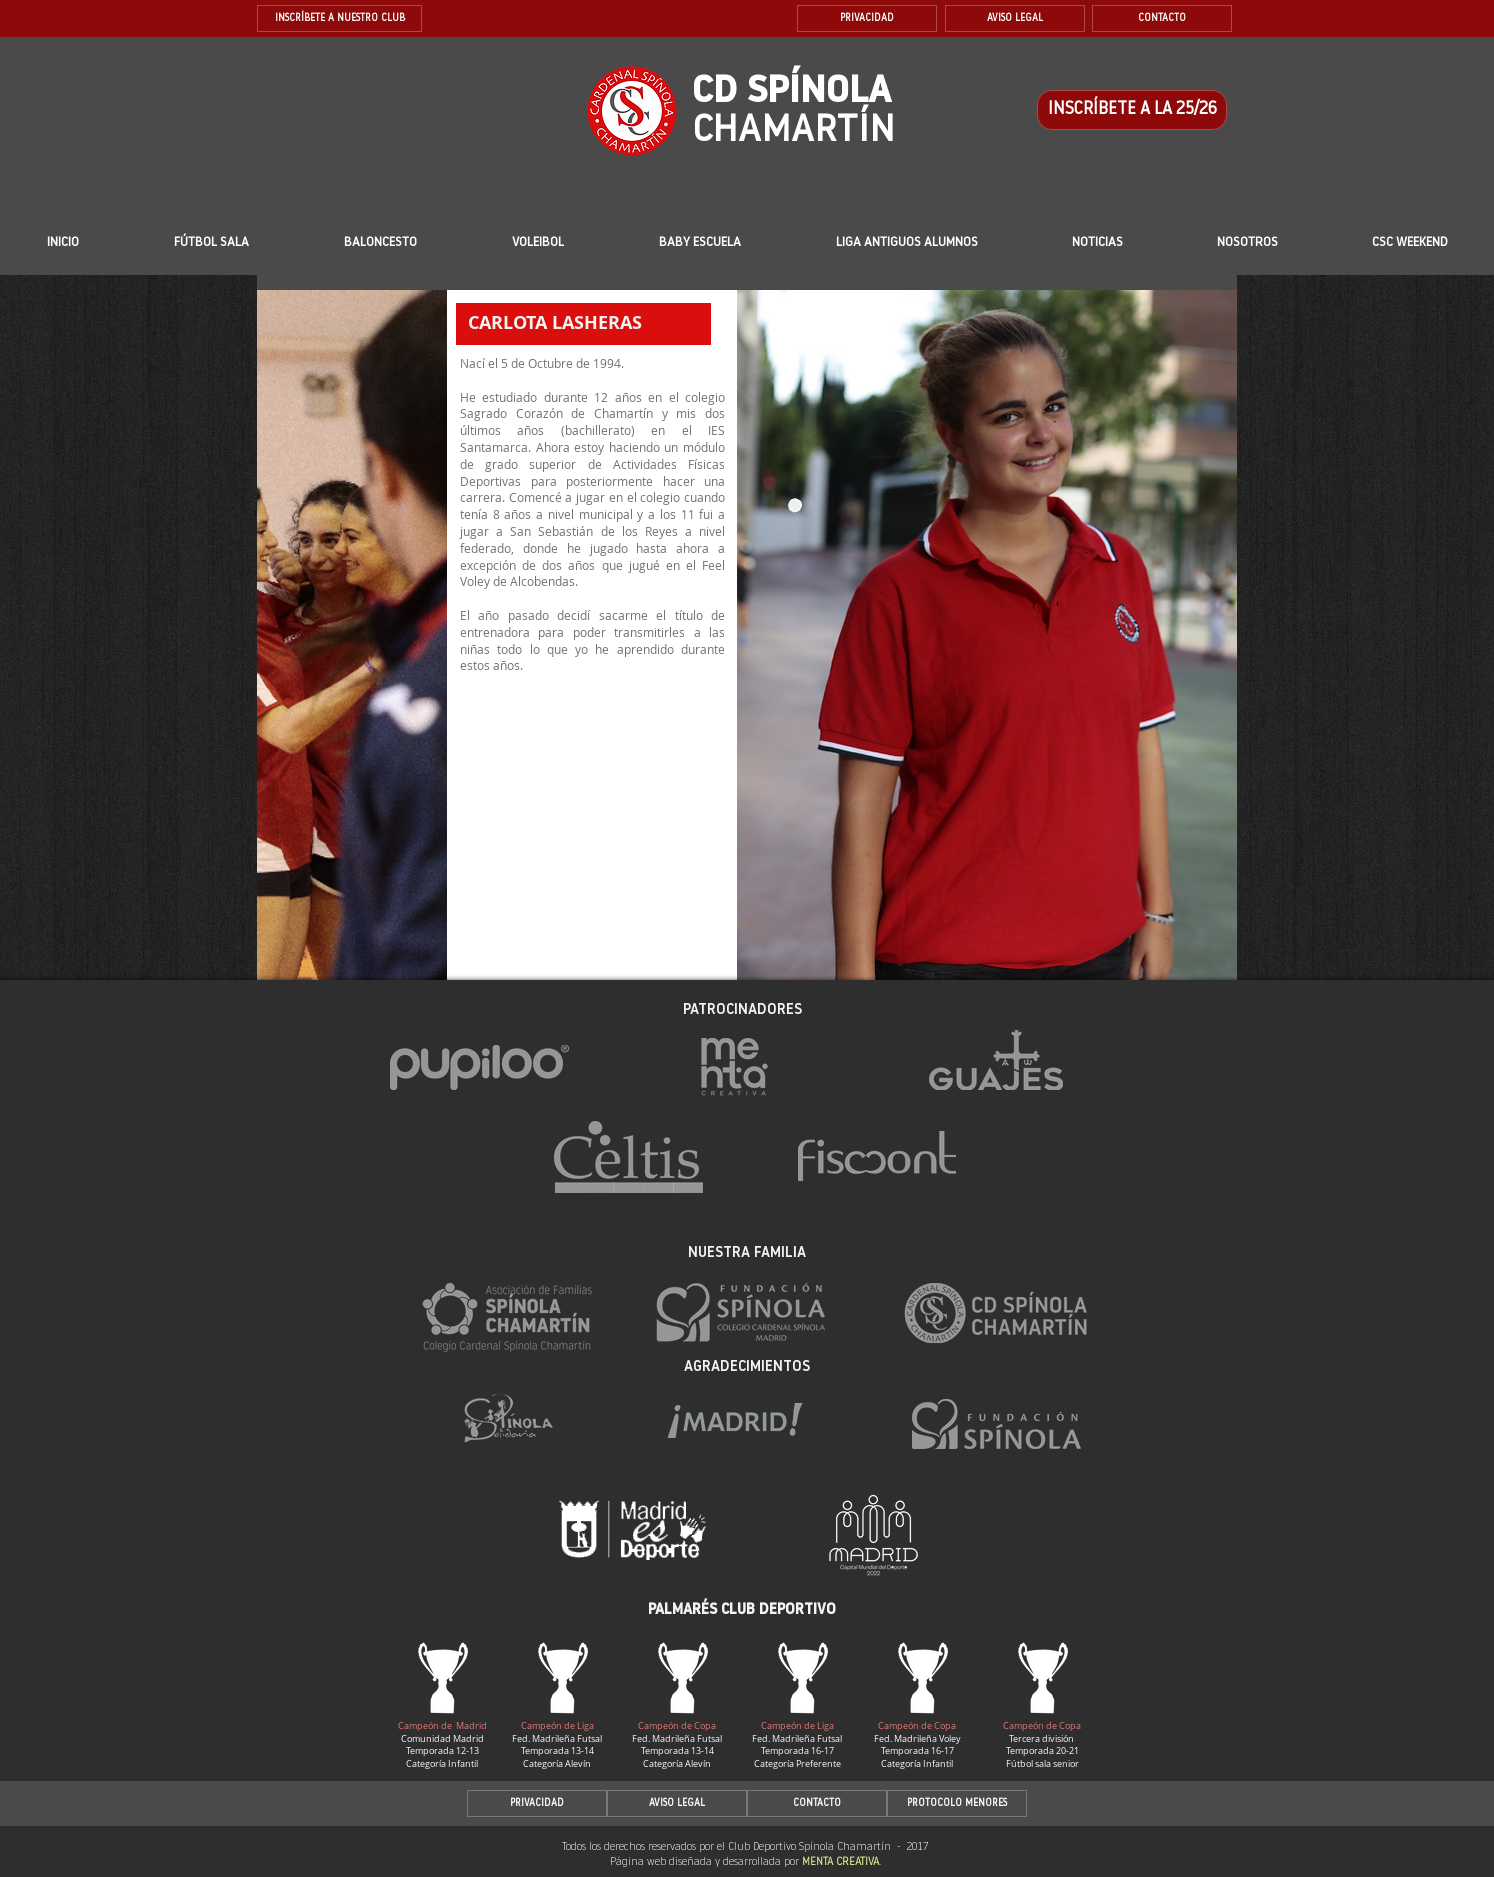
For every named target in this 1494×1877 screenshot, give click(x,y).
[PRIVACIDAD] (867, 18)
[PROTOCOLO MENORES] (957, 1803)
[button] (700, 243)
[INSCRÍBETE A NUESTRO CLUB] (339, 18)
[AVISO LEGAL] (1015, 18)
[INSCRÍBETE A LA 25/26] (1132, 110)
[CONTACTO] (1162, 18)
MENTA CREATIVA (840, 1862)
